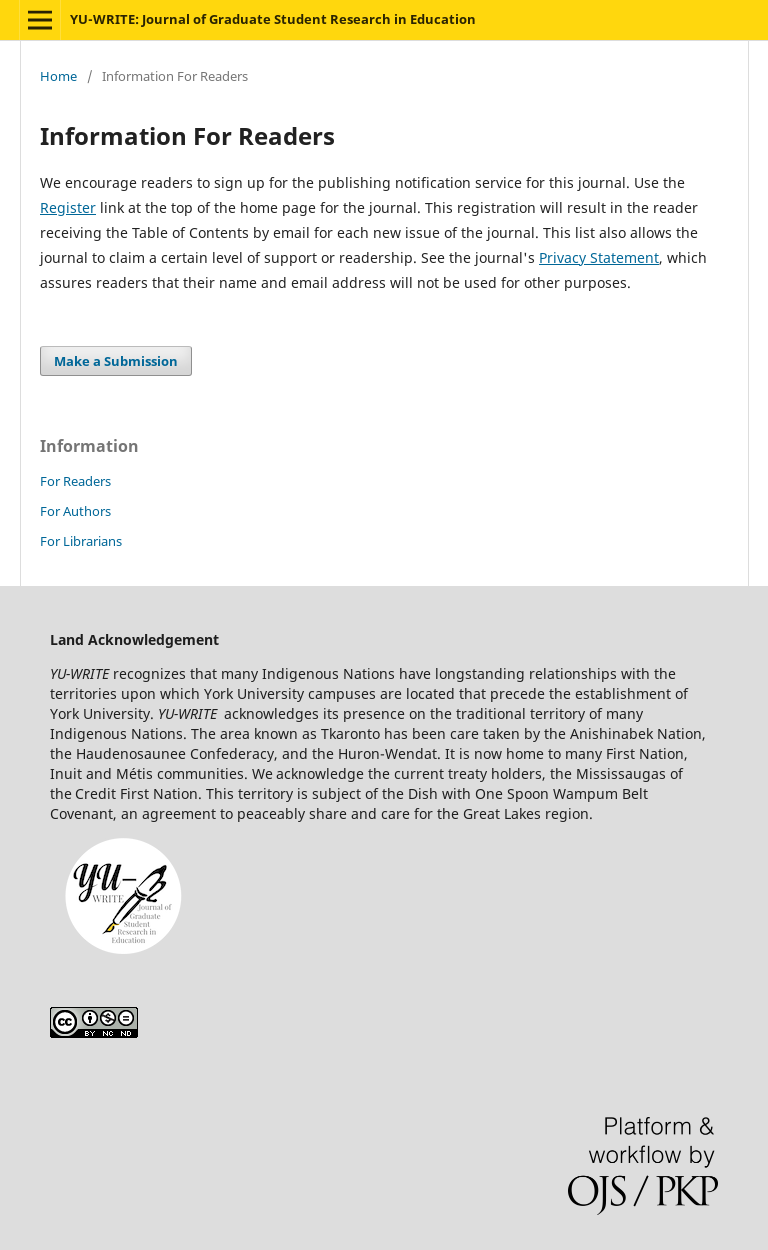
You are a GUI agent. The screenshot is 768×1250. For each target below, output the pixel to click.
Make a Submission (116, 361)
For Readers (75, 481)
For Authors (75, 511)
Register (68, 207)
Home (58, 76)
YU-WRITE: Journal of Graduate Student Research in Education (273, 19)
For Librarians (81, 541)
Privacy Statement (599, 257)
